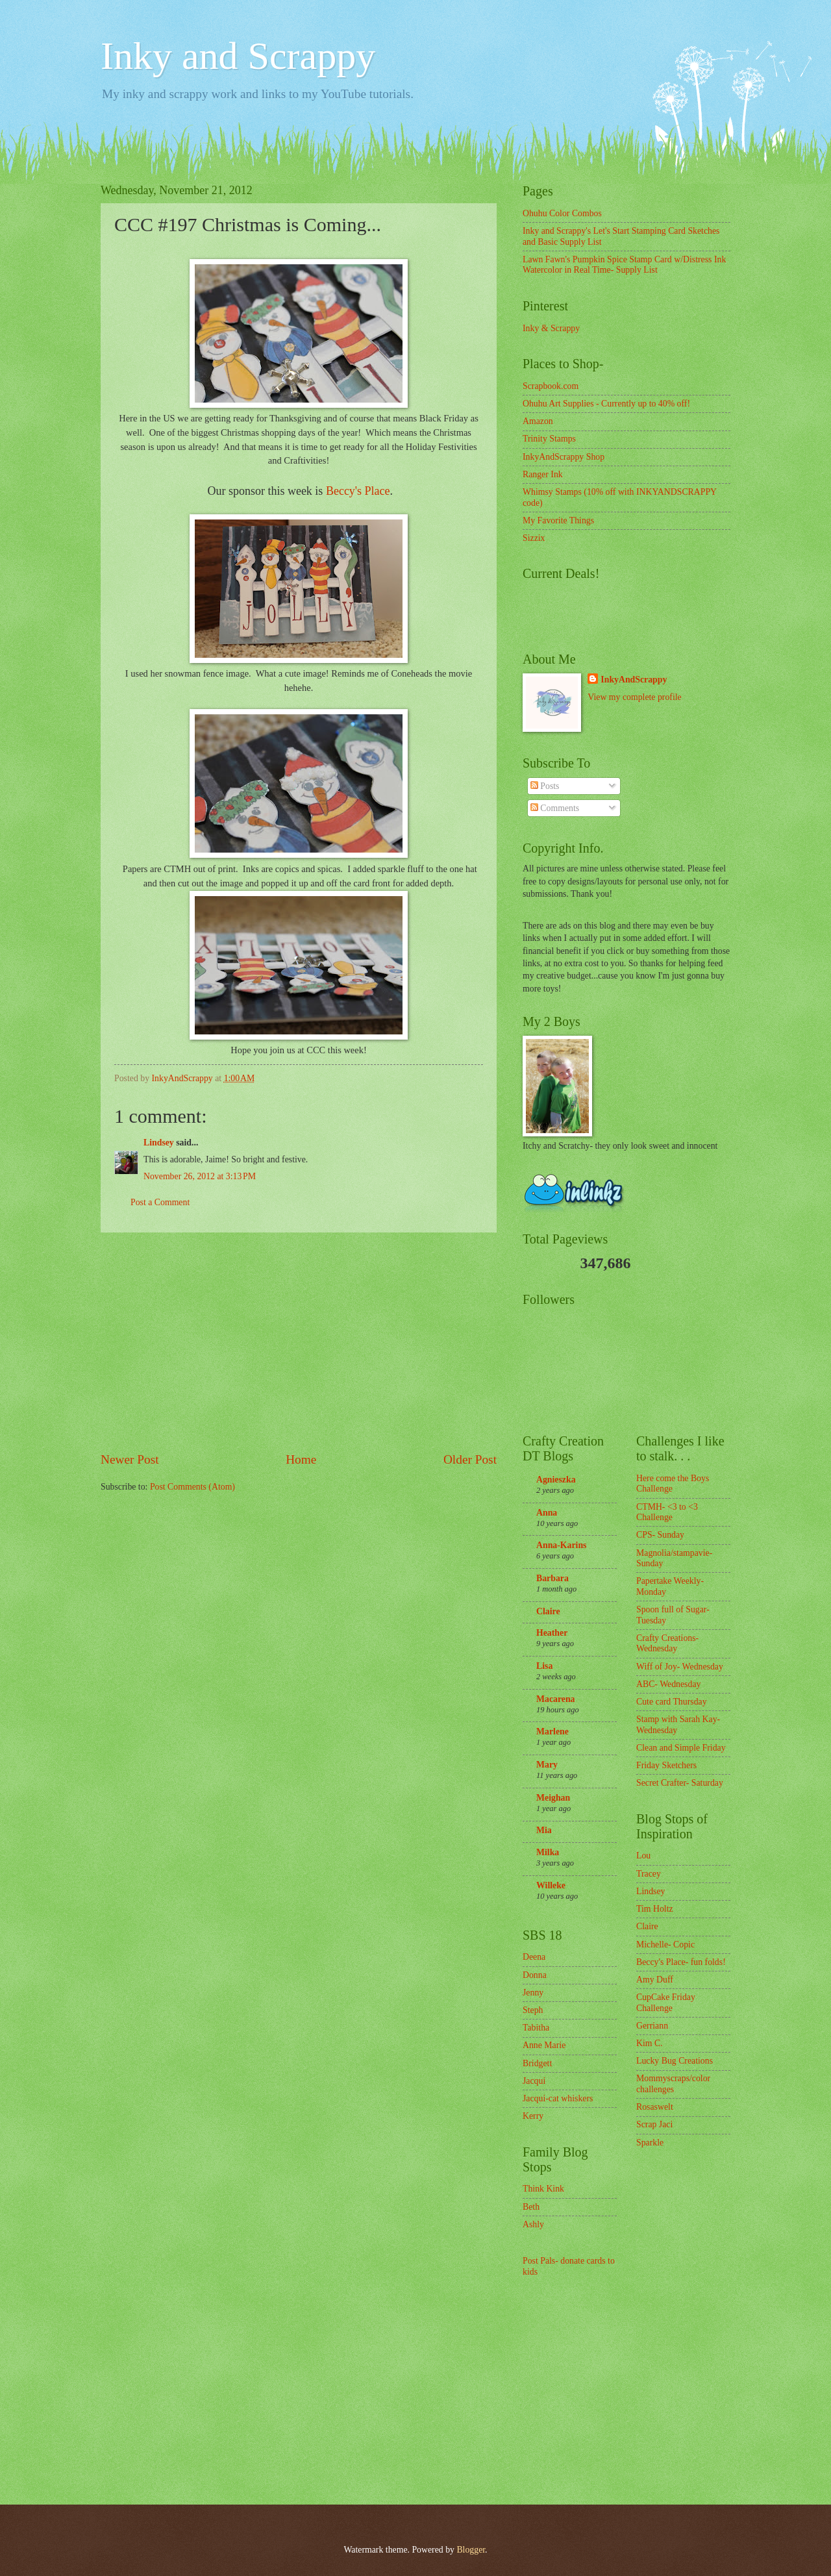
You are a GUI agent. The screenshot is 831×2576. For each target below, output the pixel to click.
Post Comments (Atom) (192, 1487)
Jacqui (534, 2081)
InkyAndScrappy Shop (563, 457)
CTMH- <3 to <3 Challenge (667, 1512)
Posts (545, 786)
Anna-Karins (561, 1545)
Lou (643, 1855)
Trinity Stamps (549, 439)
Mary (547, 1764)
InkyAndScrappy (634, 679)
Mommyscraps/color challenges (673, 2083)
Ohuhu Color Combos (562, 213)
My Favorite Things (558, 520)
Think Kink (543, 2189)
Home (301, 1459)
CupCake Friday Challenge (665, 2002)
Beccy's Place (358, 490)
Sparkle (650, 2142)
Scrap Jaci (654, 2124)
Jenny (533, 1992)
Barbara (552, 1578)
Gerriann (652, 2026)
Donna (535, 1975)
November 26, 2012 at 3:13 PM (199, 1176)
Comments (554, 808)
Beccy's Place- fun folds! (681, 1962)
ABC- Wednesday (668, 1684)
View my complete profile (634, 697)
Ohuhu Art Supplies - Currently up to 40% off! (606, 403)
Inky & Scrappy (551, 328)
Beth (531, 2207)
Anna (546, 1513)
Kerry (533, 2116)
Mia (544, 1830)
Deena (534, 1957)
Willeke (550, 1885)
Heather (551, 1633)
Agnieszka (556, 1479)
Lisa (544, 1666)
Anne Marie (544, 2045)
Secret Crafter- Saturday (679, 1783)
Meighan (553, 1798)
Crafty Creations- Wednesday (667, 1643)
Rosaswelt (654, 2107)
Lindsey (158, 1142)
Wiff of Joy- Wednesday (679, 1666)
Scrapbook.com (550, 386)
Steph (533, 2010)
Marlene (552, 1731)
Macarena (555, 1699)
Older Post (470, 1459)
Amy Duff (654, 1979)
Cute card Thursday (671, 1702)
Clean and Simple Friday (681, 1748)
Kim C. (649, 2043)
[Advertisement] (299, 1341)
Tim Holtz (654, 1909)
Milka (547, 1852)
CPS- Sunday (660, 1535)
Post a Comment (160, 1202)
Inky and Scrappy (238, 55)
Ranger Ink (543, 474)
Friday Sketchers (666, 1765)
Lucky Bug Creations (674, 2061)
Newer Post (130, 1459)
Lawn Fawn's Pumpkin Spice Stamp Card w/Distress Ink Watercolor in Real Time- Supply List (624, 265)
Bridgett (537, 2063)
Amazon (538, 421)
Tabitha (536, 2027)
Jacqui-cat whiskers (558, 2098)
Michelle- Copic (665, 1944)
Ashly (533, 2224)
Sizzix (534, 538)
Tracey (648, 1874)
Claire (548, 1611)
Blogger (470, 2550)
